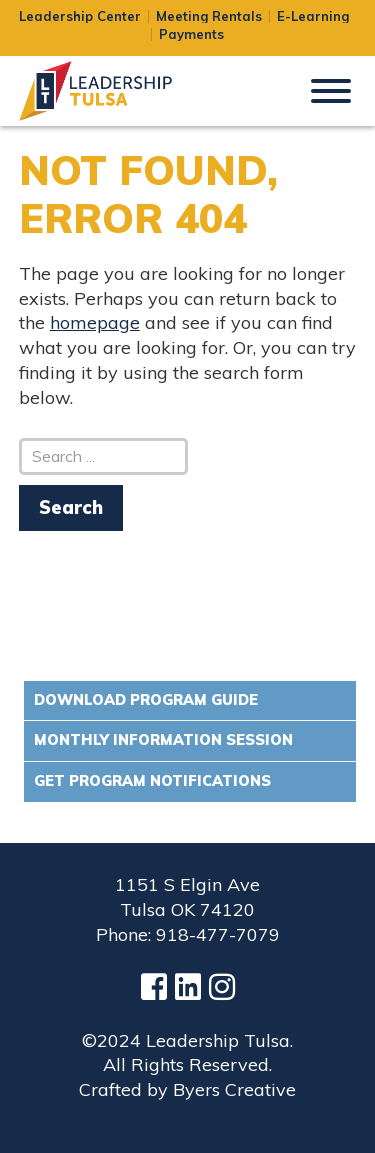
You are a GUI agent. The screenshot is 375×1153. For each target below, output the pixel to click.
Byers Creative (234, 1089)
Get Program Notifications (152, 781)
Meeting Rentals (209, 16)
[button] (331, 89)
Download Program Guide (146, 700)
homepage (95, 322)
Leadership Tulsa (119, 91)
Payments (191, 34)
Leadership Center (80, 16)
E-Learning (313, 16)
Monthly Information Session (163, 740)
